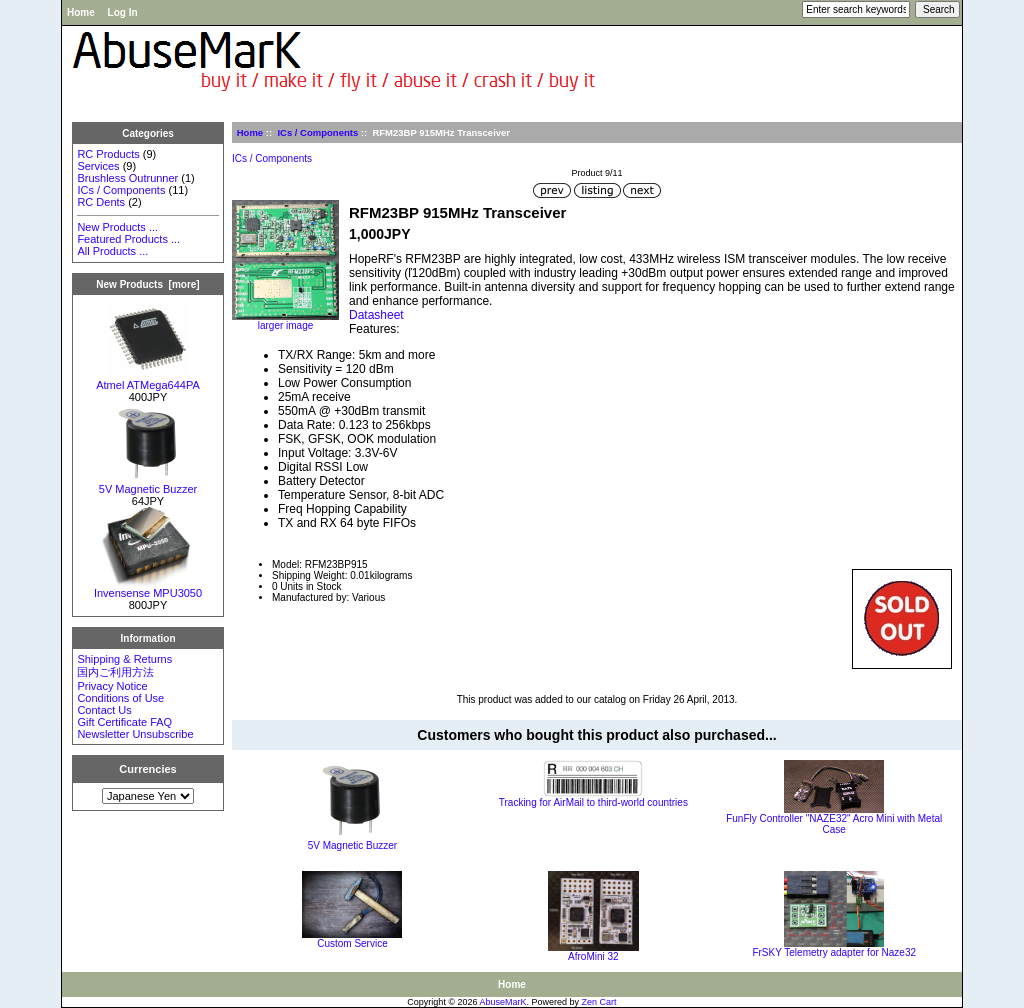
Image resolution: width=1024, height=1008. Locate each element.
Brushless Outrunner (127, 178)
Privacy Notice (112, 686)
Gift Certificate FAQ (124, 722)
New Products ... (117, 227)
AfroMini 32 (593, 956)
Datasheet (376, 315)
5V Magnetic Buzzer (148, 484)
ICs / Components (317, 132)
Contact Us (104, 710)
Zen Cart (599, 1002)
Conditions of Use (120, 698)
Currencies (147, 769)
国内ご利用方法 (115, 672)
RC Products (108, 154)
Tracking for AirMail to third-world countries (593, 802)
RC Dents (101, 202)
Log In (123, 12)
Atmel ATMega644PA (148, 380)
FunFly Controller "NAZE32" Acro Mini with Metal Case (834, 824)
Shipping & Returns (124, 659)
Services (98, 166)
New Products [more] (147, 284)
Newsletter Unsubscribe (135, 734)
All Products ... (112, 251)
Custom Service (352, 943)
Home (81, 12)
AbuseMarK (503, 1002)
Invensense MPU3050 (148, 588)
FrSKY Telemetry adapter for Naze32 (834, 952)
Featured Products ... (128, 239)
